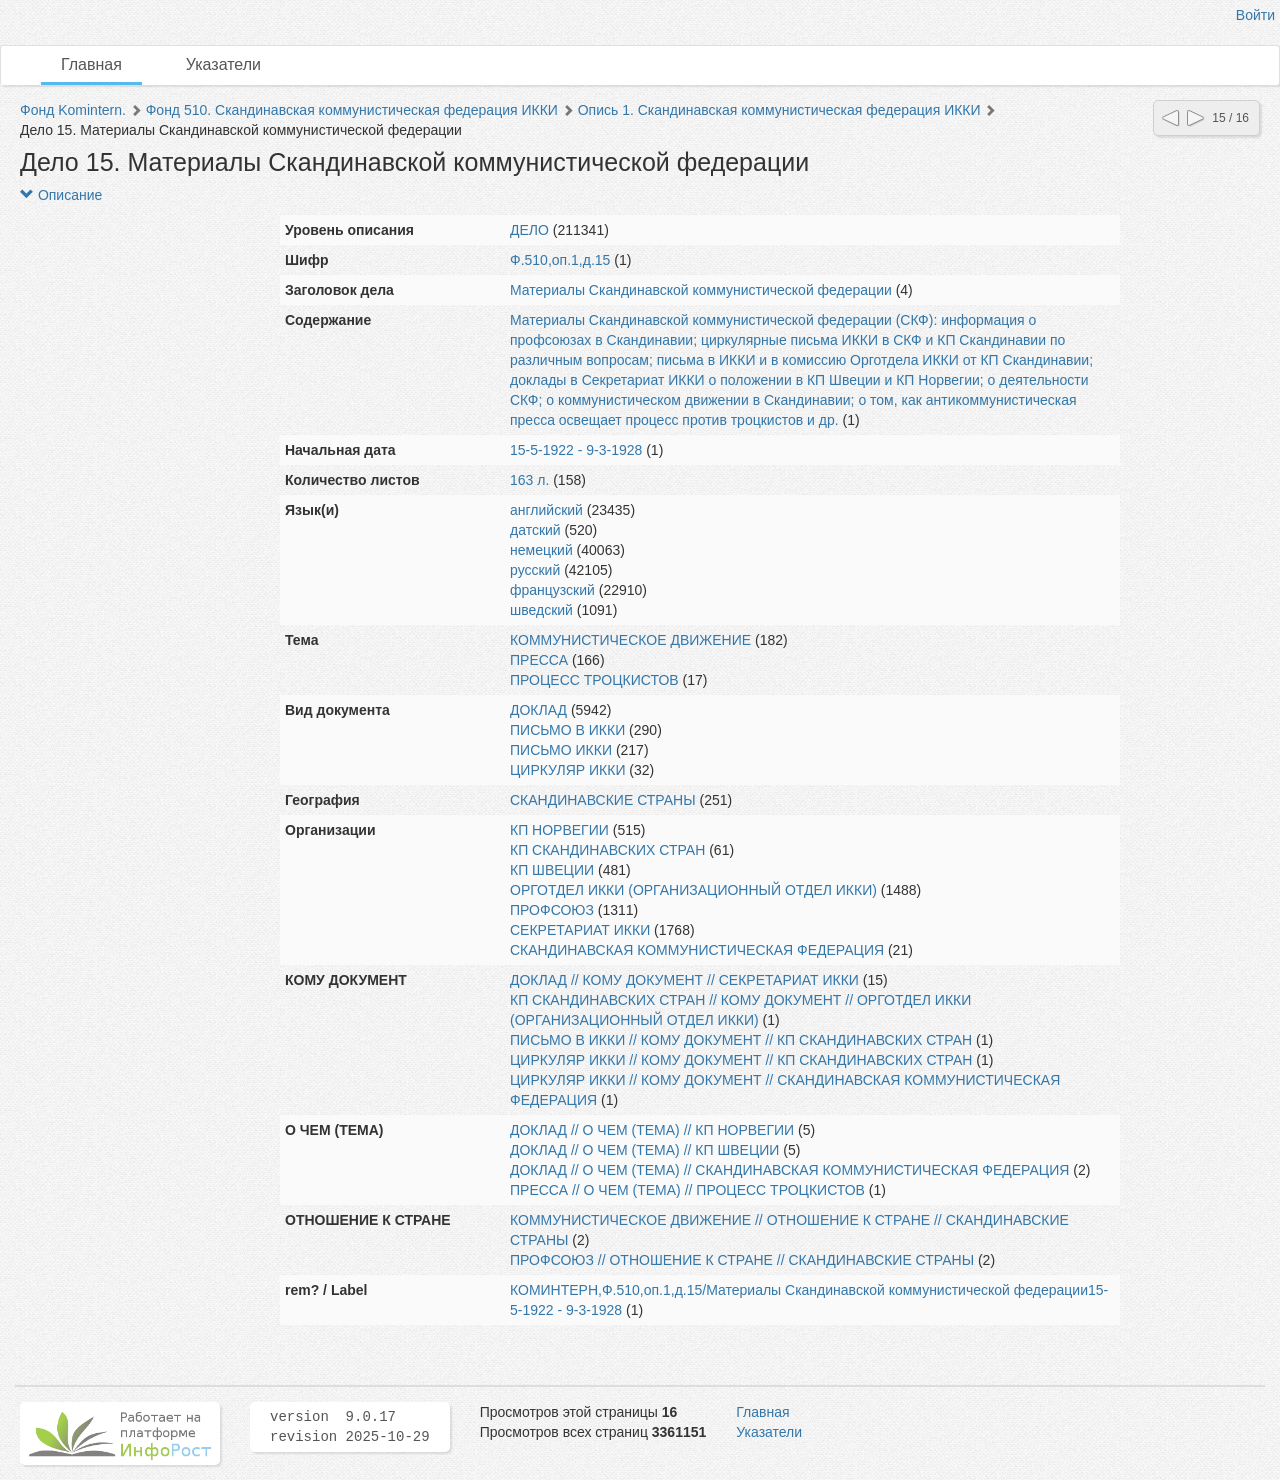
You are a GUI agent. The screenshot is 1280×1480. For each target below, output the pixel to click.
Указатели (223, 64)
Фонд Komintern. (73, 110)
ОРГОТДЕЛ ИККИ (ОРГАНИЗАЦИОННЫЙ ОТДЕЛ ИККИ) (693, 890)
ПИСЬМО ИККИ (561, 750)
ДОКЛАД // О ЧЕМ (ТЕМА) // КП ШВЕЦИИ (644, 1150)
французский (552, 590)
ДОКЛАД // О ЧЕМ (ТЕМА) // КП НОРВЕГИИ (652, 1130)
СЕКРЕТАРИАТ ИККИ (580, 930)
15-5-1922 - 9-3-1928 (576, 450)
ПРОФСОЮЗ (552, 910)
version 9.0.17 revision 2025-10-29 (350, 1427)
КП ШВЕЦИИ (552, 870)
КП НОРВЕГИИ (559, 830)
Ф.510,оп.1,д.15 (560, 260)
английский (546, 510)
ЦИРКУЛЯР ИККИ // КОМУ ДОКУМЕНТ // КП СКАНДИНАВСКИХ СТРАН (741, 1060)
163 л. (529, 480)
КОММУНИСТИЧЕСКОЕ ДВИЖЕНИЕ (630, 640)
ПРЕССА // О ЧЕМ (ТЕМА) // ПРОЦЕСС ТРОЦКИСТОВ (687, 1190)
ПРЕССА (539, 660)
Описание (61, 195)
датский (535, 530)
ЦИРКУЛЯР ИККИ (567, 770)
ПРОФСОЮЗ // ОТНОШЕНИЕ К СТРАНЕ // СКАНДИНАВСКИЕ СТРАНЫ (742, 1260)
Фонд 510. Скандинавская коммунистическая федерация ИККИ (352, 110)
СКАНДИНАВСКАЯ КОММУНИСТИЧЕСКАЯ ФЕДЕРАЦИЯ (697, 950)
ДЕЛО (529, 230)
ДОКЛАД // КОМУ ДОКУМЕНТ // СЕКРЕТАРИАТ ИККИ (684, 980)
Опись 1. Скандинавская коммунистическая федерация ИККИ (779, 110)
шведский (541, 610)
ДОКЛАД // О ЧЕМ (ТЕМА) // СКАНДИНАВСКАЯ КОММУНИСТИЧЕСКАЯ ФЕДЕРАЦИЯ (789, 1170)
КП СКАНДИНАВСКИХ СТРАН (607, 850)
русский (535, 570)
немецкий (541, 550)
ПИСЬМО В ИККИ (567, 730)
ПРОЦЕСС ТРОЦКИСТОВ (594, 680)
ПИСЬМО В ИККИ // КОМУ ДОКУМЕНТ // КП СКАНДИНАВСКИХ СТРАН (741, 1040)
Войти (1255, 15)
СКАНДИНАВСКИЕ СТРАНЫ (603, 800)
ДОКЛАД (538, 710)
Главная (91, 64)
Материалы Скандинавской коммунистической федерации (701, 290)
